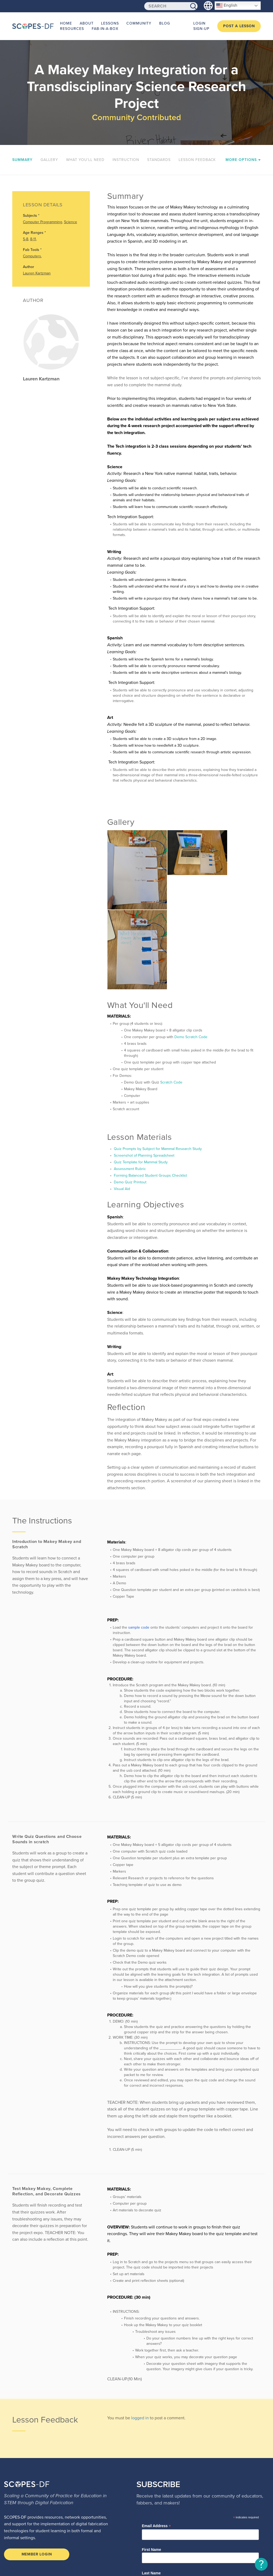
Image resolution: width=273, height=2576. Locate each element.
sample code (138, 1536)
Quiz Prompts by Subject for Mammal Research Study (157, 1057)
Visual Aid (121, 1097)
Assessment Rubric (129, 1077)
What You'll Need (85, 159)
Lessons (104, 23)
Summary (22, 159)
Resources (71, 28)
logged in (140, 2326)
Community (131, 23)
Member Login (37, 2462)
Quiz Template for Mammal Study (140, 1070)
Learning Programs (164, 2519)
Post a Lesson (239, 26)
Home (65, 23)
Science (70, 222)
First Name (151, 2458)
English (226, 5)
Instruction (126, 159)
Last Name (151, 2481)
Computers (32, 256)
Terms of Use (15, 2555)
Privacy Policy (45, 2555)
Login (199, 23)
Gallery (49, 159)
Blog (154, 23)
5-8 (25, 239)
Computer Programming (42, 222)
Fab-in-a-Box (101, 28)
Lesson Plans (159, 2526)
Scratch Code (171, 990)
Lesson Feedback (197, 159)
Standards (159, 159)
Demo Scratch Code (190, 945)
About (83, 23)
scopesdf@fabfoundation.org (36, 2528)
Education (156, 2512)
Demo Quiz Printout (129, 1090)
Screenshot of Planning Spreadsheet (143, 1064)
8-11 (33, 239)
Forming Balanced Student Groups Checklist (150, 1084)
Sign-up (201, 28)
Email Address (156, 2434)
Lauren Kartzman (37, 273)
